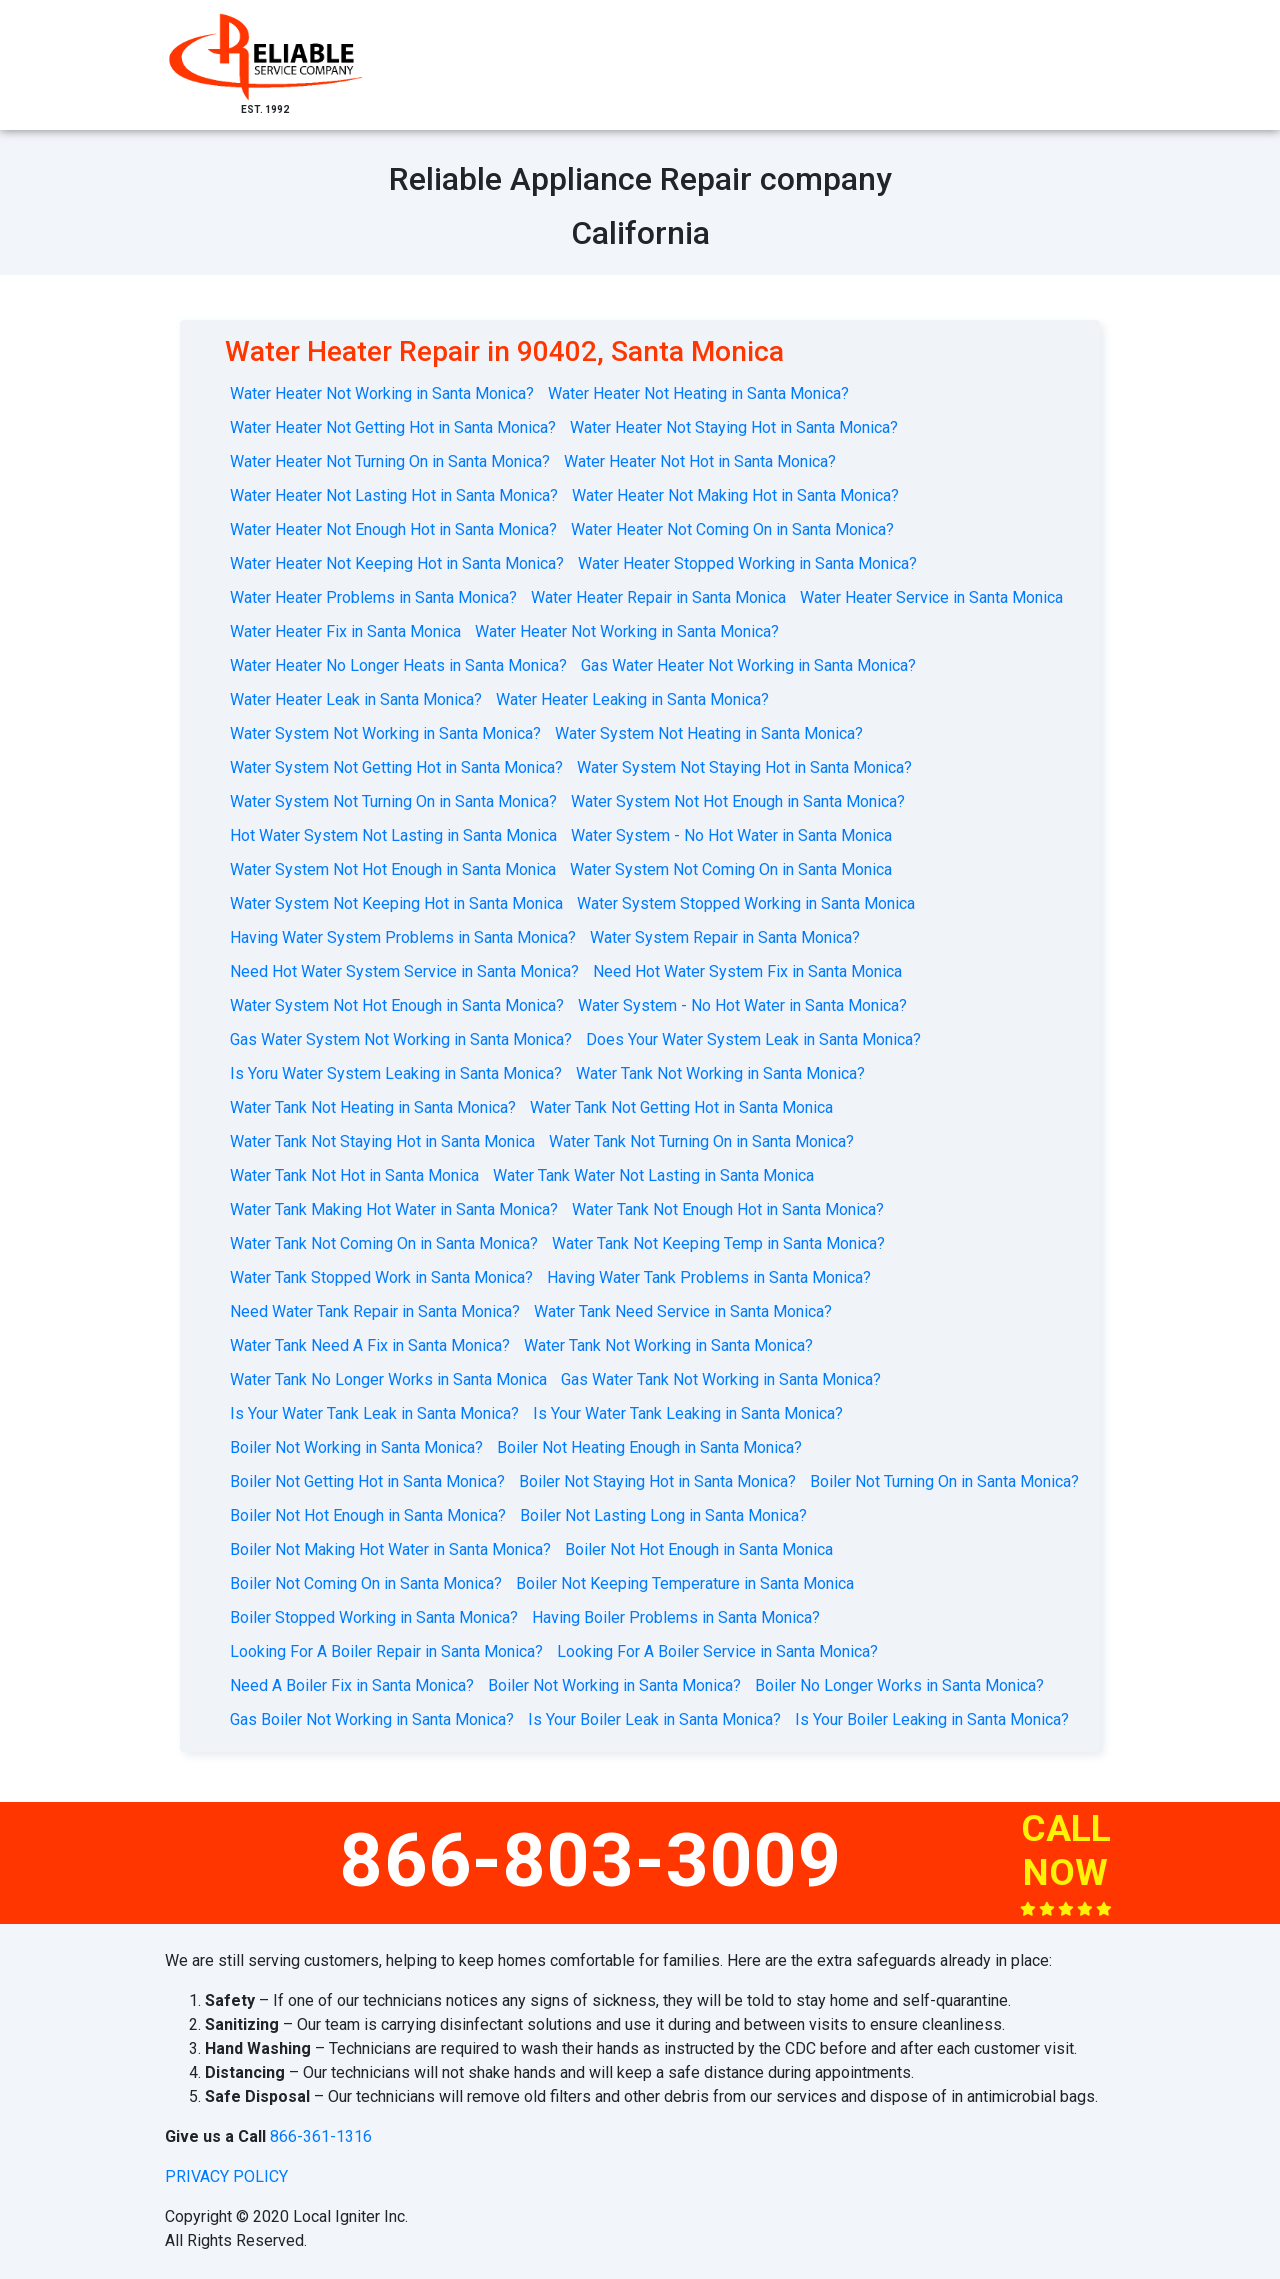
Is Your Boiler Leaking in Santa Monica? (932, 1719)
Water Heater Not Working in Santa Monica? (382, 393)
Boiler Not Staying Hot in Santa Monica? (657, 1481)
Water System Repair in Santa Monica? (725, 937)
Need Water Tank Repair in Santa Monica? (375, 1311)
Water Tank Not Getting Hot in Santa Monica (681, 1107)
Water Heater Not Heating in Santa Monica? (698, 393)
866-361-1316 (321, 2136)
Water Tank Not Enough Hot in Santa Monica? (728, 1209)
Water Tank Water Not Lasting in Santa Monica (653, 1175)
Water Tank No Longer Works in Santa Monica (388, 1379)
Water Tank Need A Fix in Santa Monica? (370, 1345)
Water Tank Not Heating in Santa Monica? (373, 1107)
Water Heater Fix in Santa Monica (345, 631)
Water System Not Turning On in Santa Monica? (393, 801)
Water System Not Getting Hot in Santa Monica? (396, 767)
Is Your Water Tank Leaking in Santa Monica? (688, 1413)
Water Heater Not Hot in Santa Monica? (700, 461)
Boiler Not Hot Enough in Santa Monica (699, 1549)
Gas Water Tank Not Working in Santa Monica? (721, 1379)
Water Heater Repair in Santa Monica (658, 597)
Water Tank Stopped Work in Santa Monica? (381, 1277)
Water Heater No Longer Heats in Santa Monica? (398, 665)
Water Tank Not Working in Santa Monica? (720, 1073)
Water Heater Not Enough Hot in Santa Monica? (393, 529)
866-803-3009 (591, 1860)
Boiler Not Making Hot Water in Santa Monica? (390, 1549)
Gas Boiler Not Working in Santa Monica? (372, 1719)
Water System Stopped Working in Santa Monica (746, 903)
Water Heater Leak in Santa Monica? (356, 699)
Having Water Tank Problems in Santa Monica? (709, 1277)
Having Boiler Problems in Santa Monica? (676, 1617)
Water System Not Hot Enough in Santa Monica (393, 869)
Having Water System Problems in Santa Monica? (403, 937)
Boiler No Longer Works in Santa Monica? (899, 1685)
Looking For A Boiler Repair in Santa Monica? (386, 1651)
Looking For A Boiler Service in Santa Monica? (717, 1651)
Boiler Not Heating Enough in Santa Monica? (649, 1447)
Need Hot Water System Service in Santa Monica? (404, 971)
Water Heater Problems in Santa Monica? (373, 597)
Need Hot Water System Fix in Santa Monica (747, 971)
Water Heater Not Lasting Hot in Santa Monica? (394, 495)
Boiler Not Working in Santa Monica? (356, 1447)
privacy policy (226, 2176)
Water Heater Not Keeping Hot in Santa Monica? (397, 563)
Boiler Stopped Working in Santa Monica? (374, 1617)
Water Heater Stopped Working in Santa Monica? (747, 563)
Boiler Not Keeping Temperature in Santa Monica (685, 1583)
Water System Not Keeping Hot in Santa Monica (396, 903)
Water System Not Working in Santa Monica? (385, 733)
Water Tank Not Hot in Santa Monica (354, 1175)
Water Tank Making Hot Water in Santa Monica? (394, 1209)
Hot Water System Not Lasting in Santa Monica (393, 835)
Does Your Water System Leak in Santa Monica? (753, 1039)
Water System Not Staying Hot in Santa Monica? (744, 767)
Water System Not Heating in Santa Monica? (709, 733)
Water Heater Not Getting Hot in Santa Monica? (393, 427)
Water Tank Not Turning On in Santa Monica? (701, 1141)
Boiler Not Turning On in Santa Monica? (944, 1481)
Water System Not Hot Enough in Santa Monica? (738, 801)
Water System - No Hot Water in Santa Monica (731, 835)
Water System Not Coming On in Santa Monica (731, 869)
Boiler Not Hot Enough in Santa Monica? (368, 1515)
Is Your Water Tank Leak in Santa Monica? (374, 1413)
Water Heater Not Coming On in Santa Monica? (732, 529)
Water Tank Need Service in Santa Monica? (683, 1311)
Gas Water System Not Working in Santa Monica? (401, 1039)
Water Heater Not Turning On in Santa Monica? (390, 461)
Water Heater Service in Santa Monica (931, 597)
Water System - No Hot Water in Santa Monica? (742, 1005)
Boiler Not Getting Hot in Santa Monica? (367, 1481)
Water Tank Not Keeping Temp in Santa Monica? (718, 1243)
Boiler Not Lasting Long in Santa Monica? (663, 1515)
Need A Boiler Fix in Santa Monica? (352, 1685)
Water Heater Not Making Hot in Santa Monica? (735, 495)
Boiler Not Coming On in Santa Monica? (366, 1583)
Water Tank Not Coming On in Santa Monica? (384, 1243)
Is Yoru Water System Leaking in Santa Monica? (396, 1073)
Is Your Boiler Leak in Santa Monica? (654, 1719)
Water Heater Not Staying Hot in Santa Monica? (734, 427)
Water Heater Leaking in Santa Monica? (632, 699)
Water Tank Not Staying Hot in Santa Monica (382, 1141)
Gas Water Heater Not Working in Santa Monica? (748, 665)
